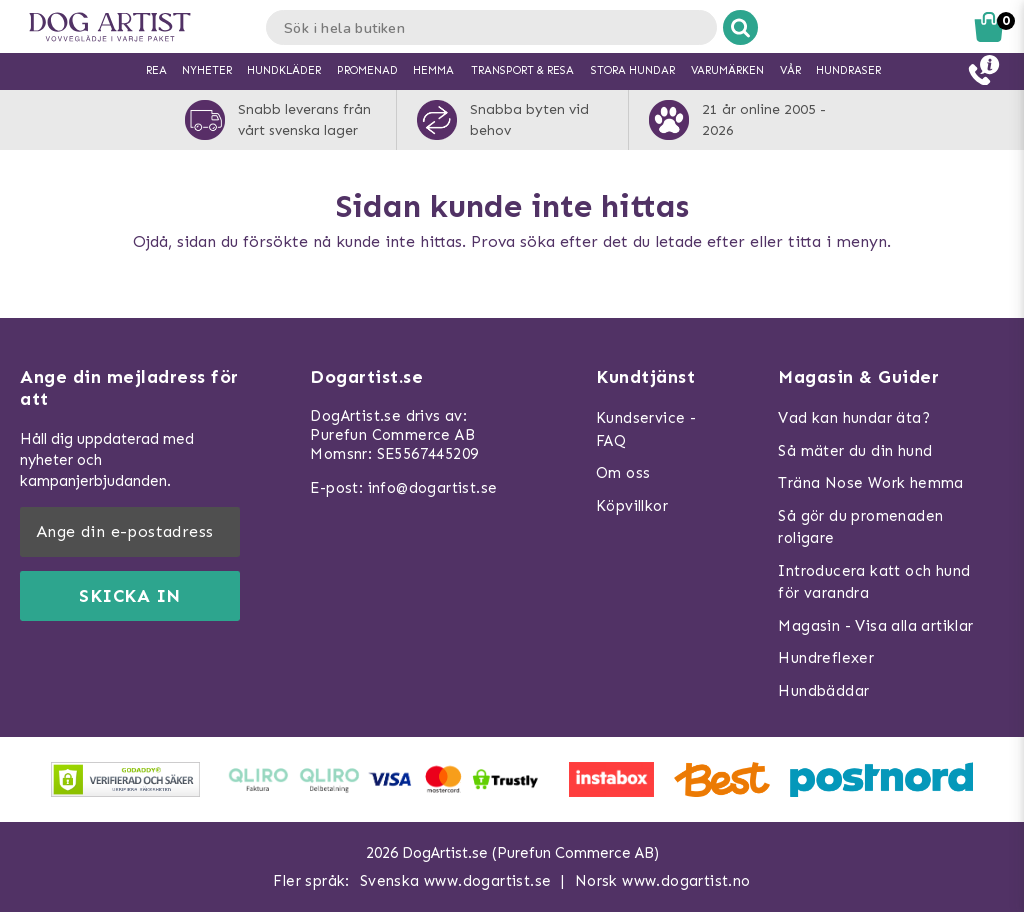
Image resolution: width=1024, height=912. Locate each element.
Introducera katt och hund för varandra (874, 582)
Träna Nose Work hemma (870, 483)
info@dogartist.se (433, 488)
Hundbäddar (823, 691)
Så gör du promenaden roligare (860, 527)
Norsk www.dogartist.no (663, 881)
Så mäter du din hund (855, 451)
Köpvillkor (632, 506)
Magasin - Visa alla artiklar (875, 626)
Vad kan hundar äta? (854, 418)
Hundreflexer (826, 658)
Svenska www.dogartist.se (456, 881)
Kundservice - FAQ (646, 429)
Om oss (623, 473)
